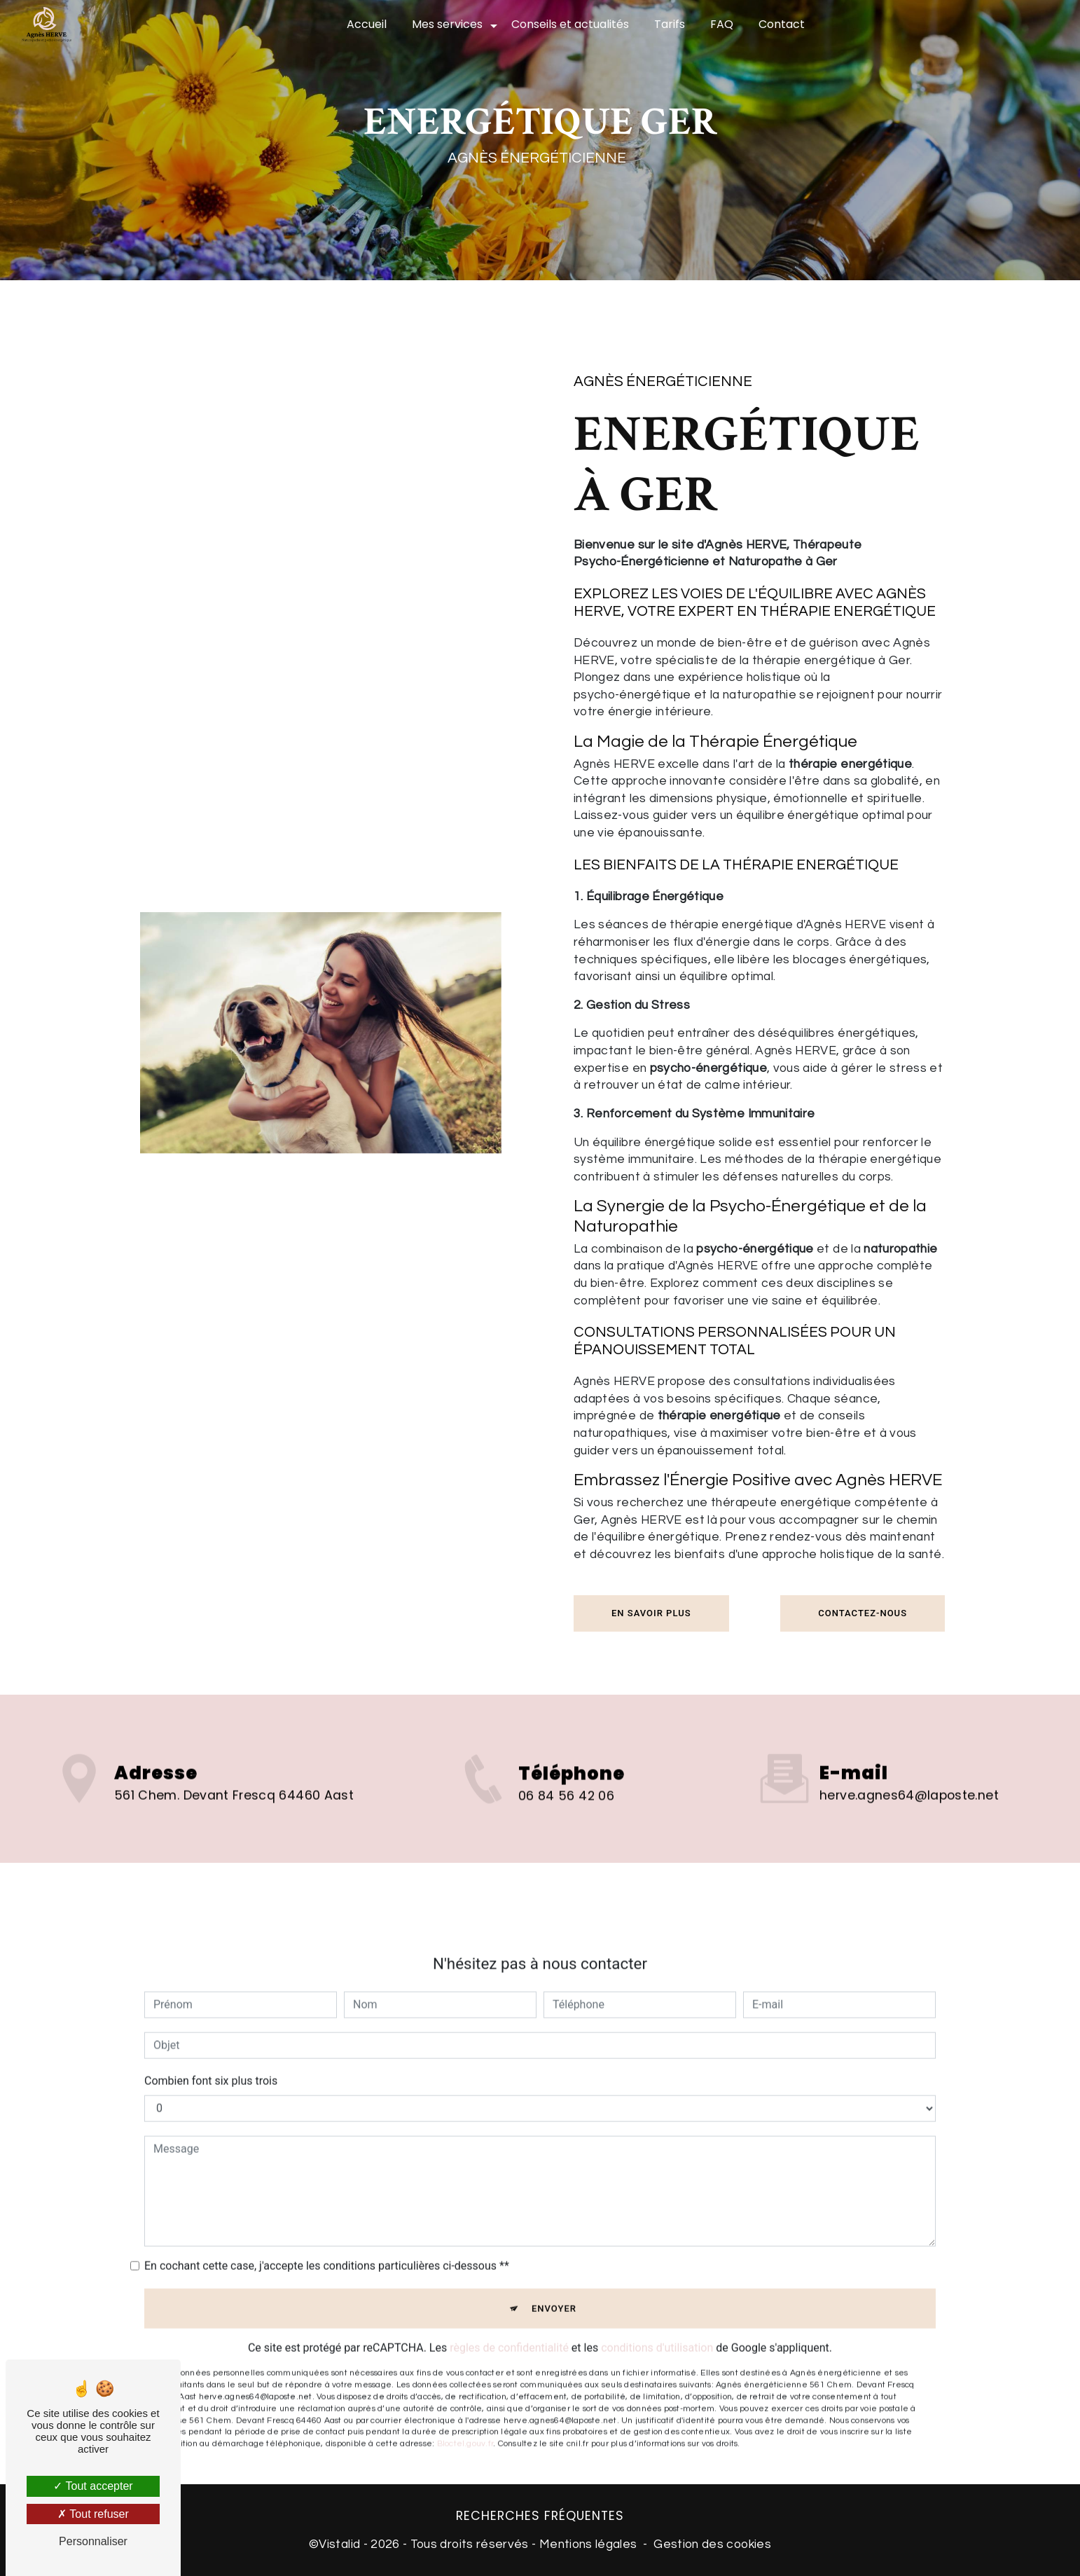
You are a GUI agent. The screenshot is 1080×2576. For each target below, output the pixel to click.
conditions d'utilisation (657, 2325)
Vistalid (339, 2544)
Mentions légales (588, 2544)
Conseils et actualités (570, 24)
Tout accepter (92, 2486)
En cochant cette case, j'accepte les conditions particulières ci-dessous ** (326, 2243)
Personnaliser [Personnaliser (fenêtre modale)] (93, 2541)
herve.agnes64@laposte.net (909, 1771)
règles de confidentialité (509, 2325)
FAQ (721, 24)
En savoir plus (651, 1613)
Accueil (367, 24)
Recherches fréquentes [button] (540, 2515)
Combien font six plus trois (210, 2058)
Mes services (447, 24)
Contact (782, 24)
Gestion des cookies (712, 2544)
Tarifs (669, 24)
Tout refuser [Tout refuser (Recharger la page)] (93, 2514)
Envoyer (554, 2285)
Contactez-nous (862, 1613)
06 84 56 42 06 (566, 1818)
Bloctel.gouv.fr (465, 2420)
